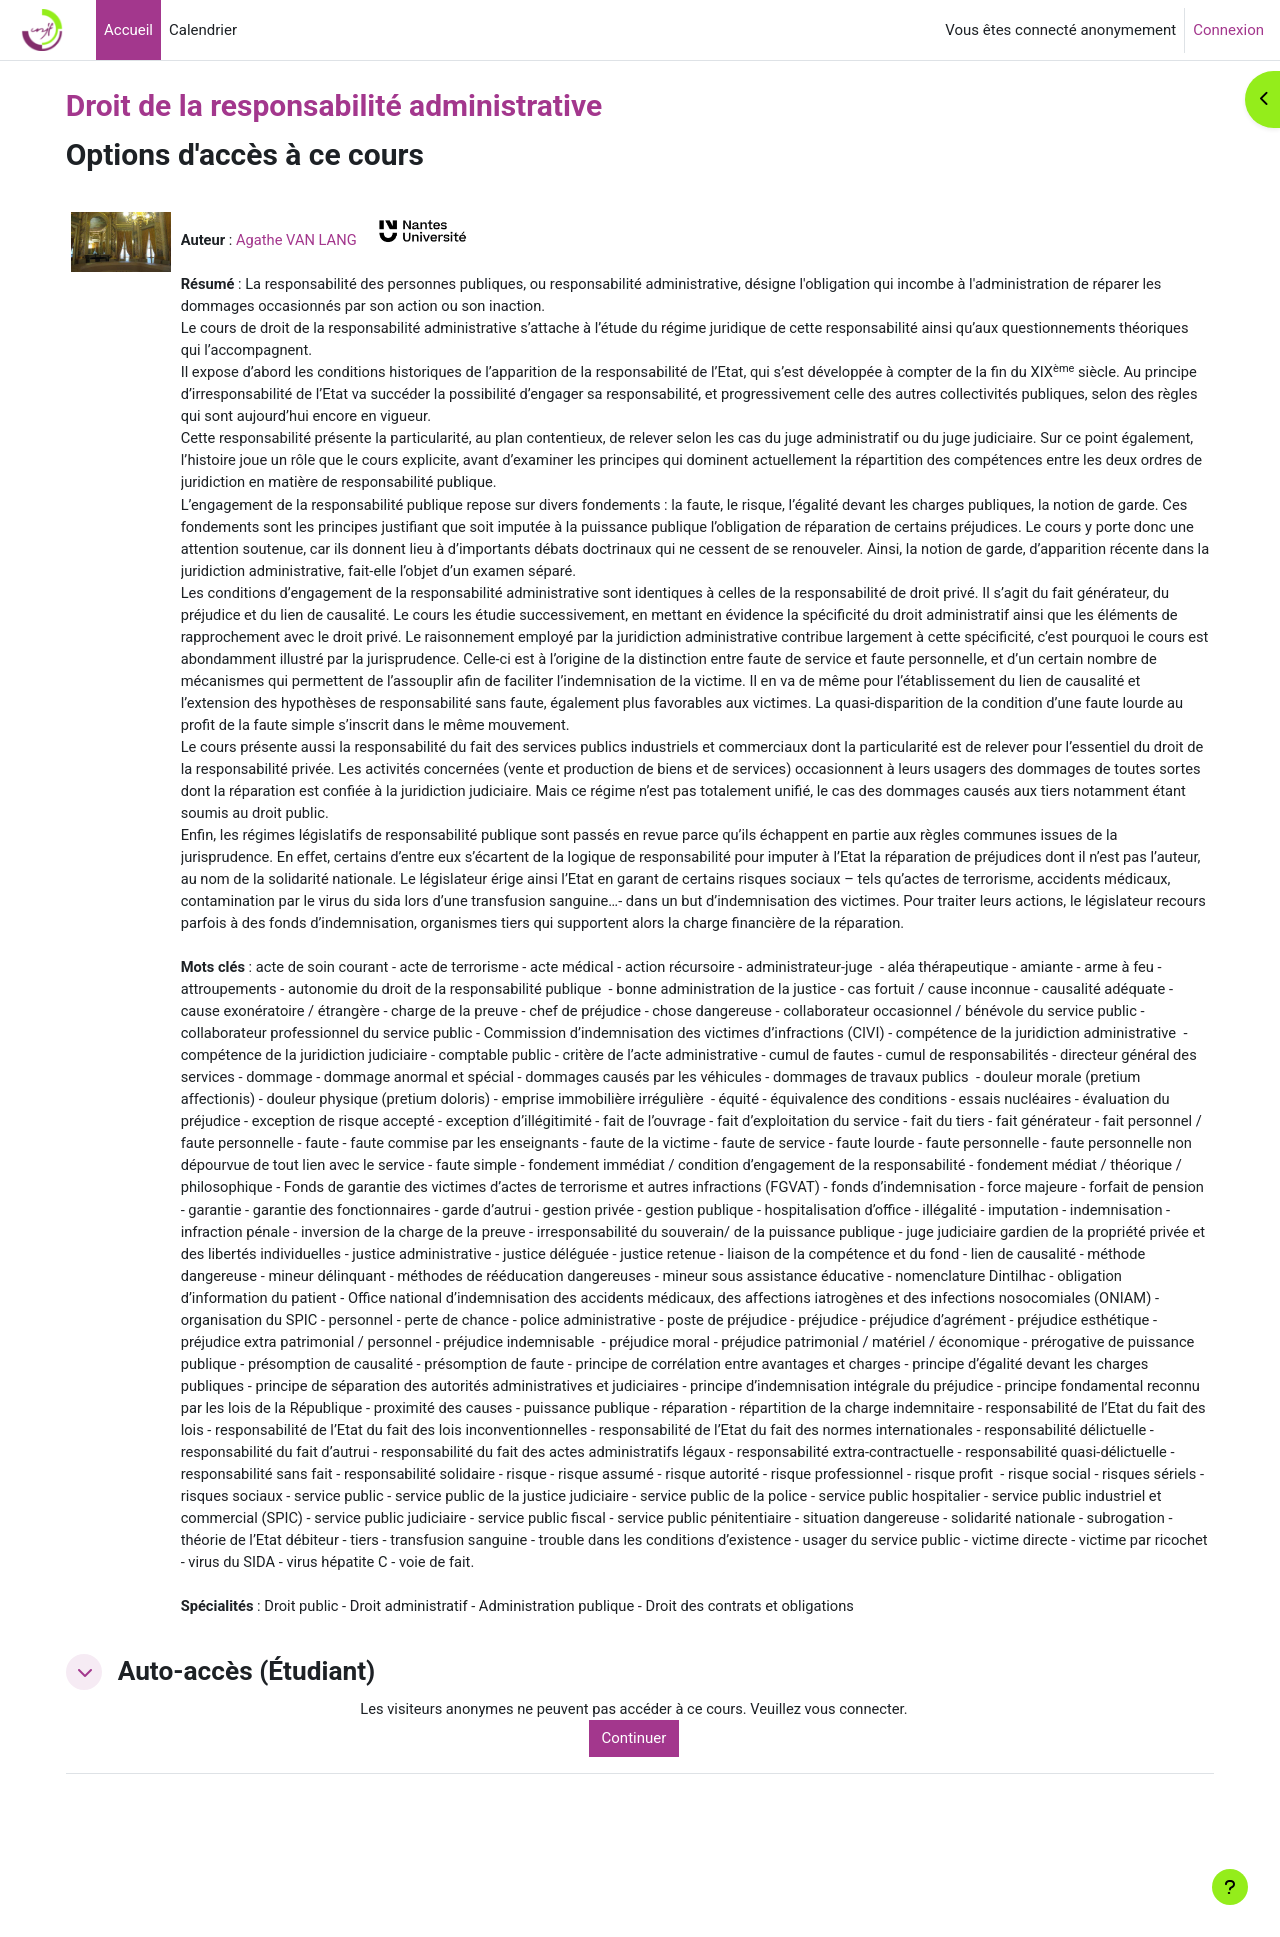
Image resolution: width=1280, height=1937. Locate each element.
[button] (111, 1747)
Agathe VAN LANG (325, 240)
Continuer (653, 1813)
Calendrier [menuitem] (203, 30)
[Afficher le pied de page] (1230, 1887)
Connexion (1228, 30)
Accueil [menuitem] (128, 30)
